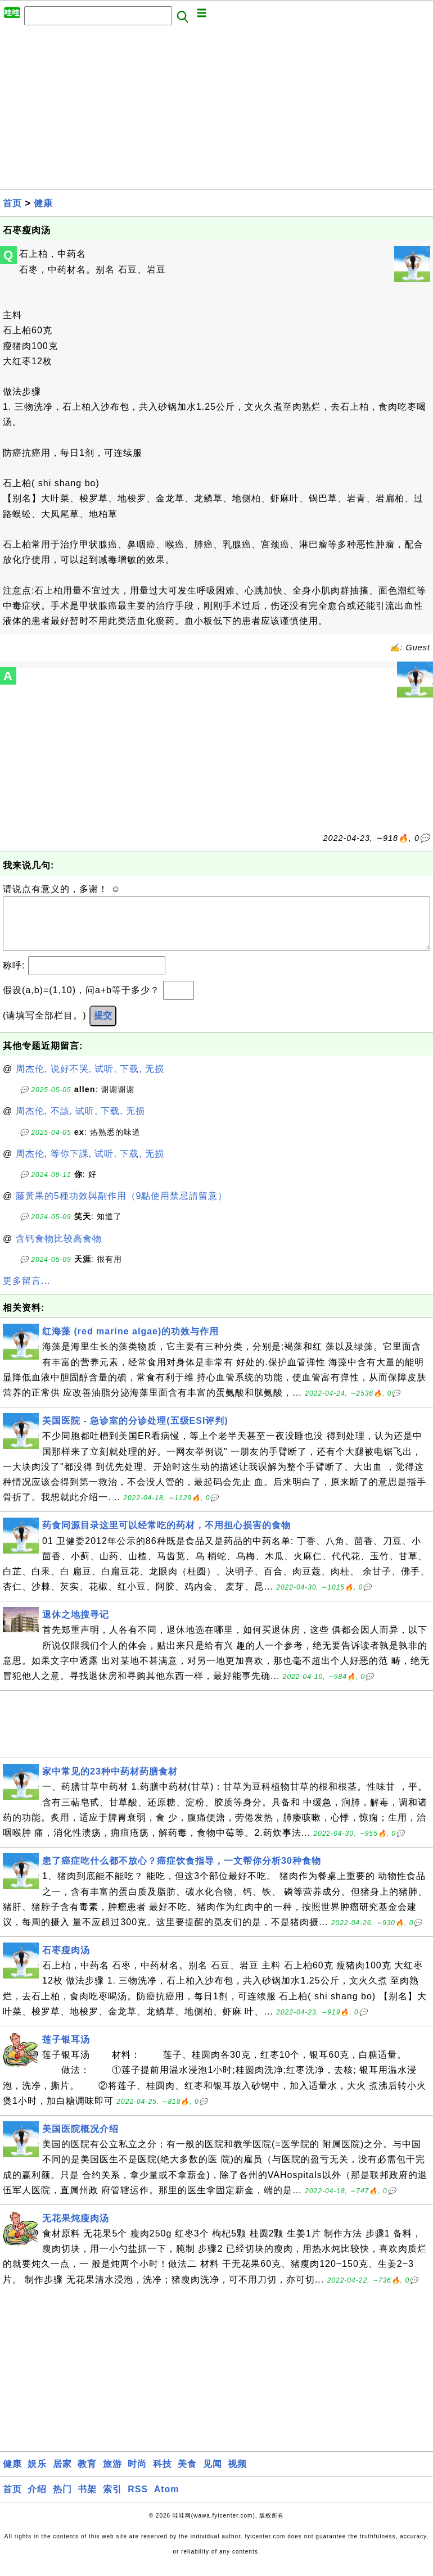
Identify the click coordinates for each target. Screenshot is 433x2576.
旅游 (112, 2475)
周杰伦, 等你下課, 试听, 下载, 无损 (90, 1165)
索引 (112, 2500)
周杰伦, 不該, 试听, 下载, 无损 (81, 1122)
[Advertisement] (216, 110)
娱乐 (37, 2475)
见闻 (212, 2475)
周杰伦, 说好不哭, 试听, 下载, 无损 (90, 1080)
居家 (62, 2475)
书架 (87, 2500)
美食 (187, 2475)
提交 (103, 1026)
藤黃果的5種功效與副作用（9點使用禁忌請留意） (122, 1207)
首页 (12, 203)
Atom (166, 2500)
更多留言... (26, 1292)
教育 (87, 2475)
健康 (43, 203)
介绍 (37, 2500)
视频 (237, 2475)
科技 (162, 2475)
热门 (62, 2500)
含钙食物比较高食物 (59, 1250)
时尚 (137, 2475)
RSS (138, 2500)
